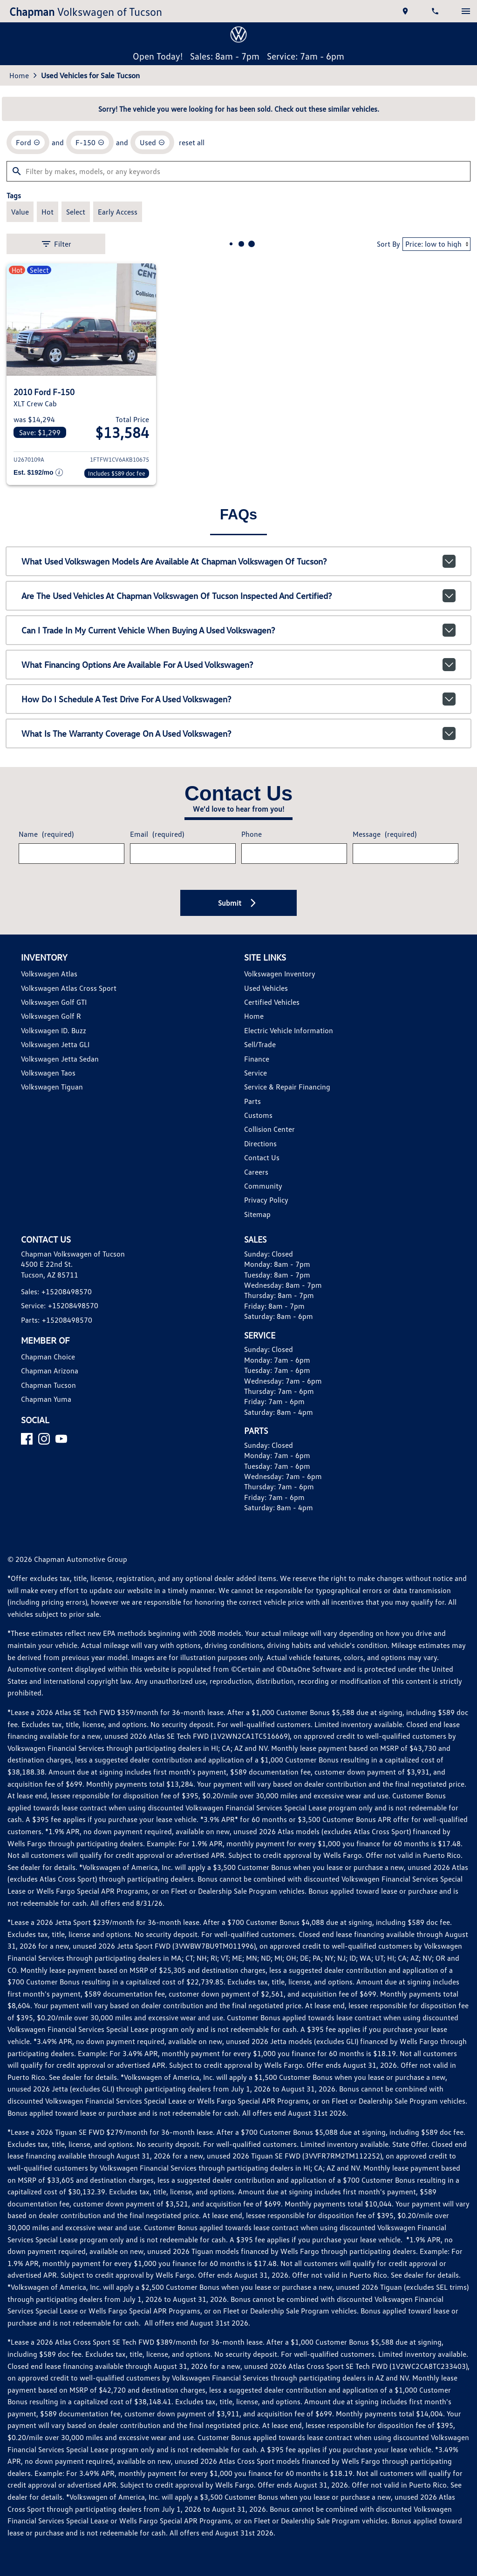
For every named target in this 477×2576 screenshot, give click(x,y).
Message (384, 834)
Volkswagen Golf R (51, 1016)
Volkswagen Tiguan (52, 1086)
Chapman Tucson (48, 1385)
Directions (260, 1143)
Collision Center (269, 1129)
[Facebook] (26, 1438)
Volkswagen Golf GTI (54, 1002)
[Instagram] (44, 1438)
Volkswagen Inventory (279, 973)
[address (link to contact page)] (406, 11)
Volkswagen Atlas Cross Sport (68, 988)
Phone (251, 834)
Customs (258, 1115)
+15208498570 (66, 1291)
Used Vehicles (266, 988)
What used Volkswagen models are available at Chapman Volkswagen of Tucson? (238, 561)
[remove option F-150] (90, 142)
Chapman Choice (48, 1356)
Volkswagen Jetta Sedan (60, 1058)
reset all (191, 142)
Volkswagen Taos (48, 1072)
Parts (252, 1101)
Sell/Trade (260, 1044)
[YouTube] (61, 1438)
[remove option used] (152, 142)
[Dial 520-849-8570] (436, 11)
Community (263, 1185)
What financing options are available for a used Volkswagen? (238, 664)
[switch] (466, 11)
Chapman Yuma (46, 1399)
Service (255, 1072)
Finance (256, 1058)
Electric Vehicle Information (288, 1030)
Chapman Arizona (49, 1370)
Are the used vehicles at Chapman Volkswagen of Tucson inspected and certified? (238, 595)
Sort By (388, 244)
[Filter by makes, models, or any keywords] (238, 171)
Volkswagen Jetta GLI (55, 1044)
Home (19, 75)
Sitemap (257, 1214)
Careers (256, 1172)
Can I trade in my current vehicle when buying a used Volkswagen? (238, 630)
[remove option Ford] (28, 142)
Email (157, 834)
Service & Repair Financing (287, 1086)
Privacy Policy (266, 1199)
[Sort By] (436, 244)
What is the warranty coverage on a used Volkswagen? (238, 733)
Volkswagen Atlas (49, 973)
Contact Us (261, 1157)
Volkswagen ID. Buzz (53, 1030)
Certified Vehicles (272, 1002)
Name (46, 834)
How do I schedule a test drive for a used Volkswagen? (238, 699)
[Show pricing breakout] (38, 473)
